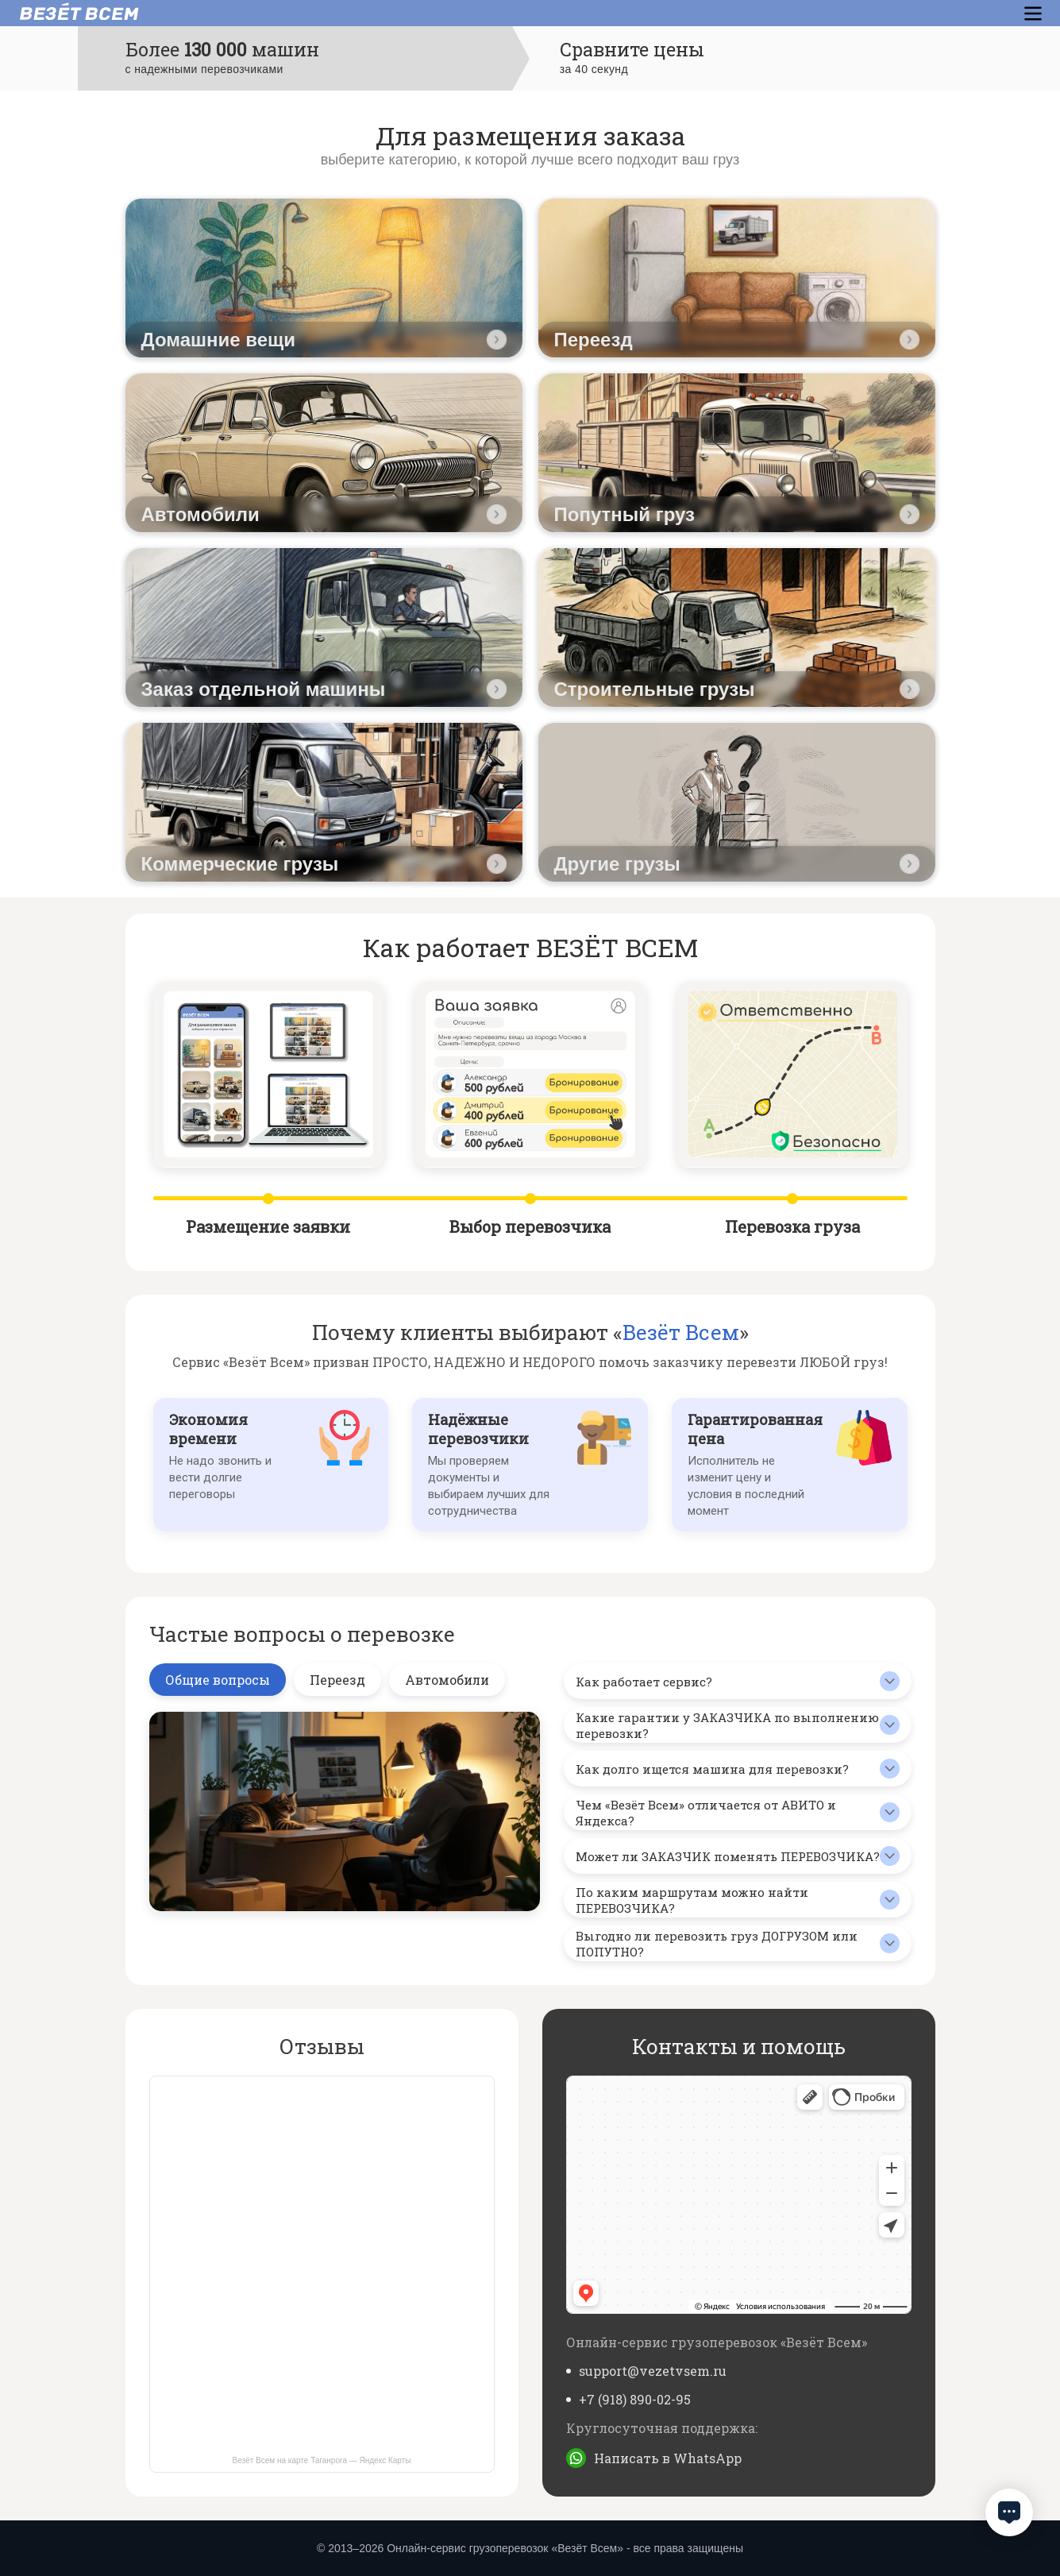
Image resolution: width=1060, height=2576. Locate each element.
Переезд (337, 1679)
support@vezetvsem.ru (653, 2370)
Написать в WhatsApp (668, 2458)
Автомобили (447, 1679)
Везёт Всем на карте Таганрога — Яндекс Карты (322, 2460)
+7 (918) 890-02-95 (635, 2399)
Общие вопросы (217, 1679)
